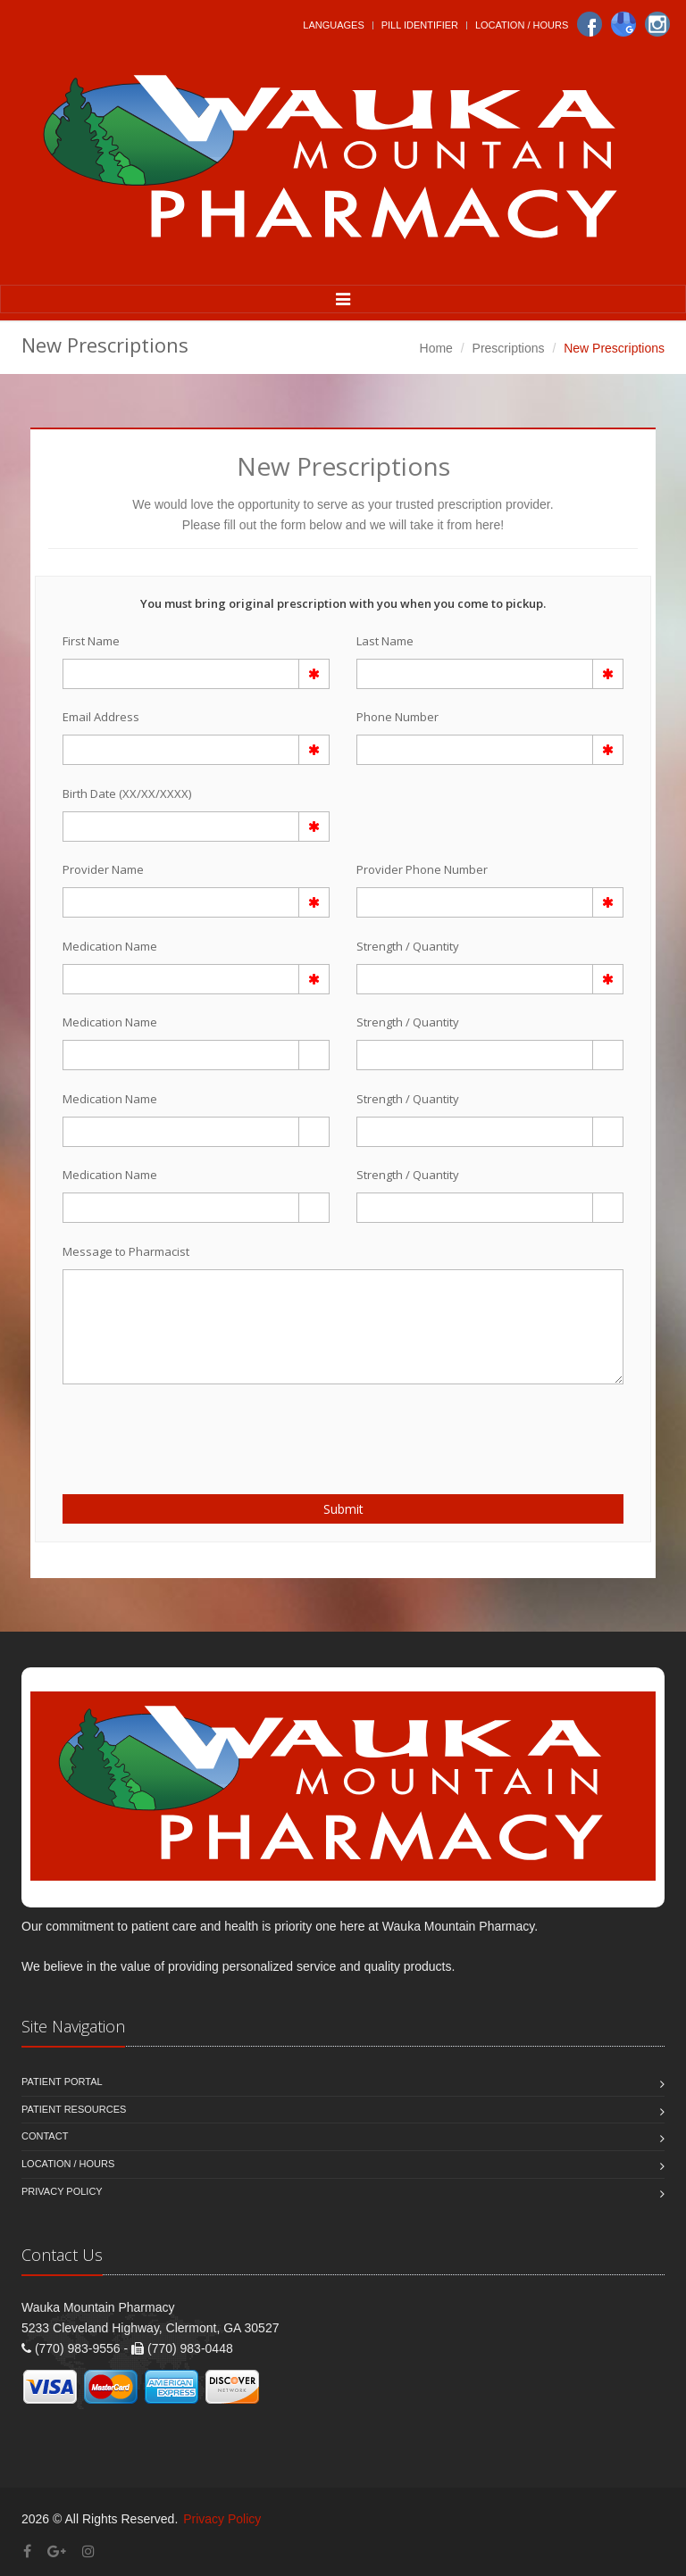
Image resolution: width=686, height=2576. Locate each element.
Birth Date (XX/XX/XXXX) (127, 793)
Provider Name (103, 869)
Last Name (385, 641)
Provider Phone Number (422, 869)
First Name (91, 641)
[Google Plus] (56, 2551)
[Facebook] (589, 24)
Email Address (101, 717)
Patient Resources (73, 2109)
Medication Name (110, 946)
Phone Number (397, 717)
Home (436, 348)
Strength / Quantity (407, 946)
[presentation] (167, 1429)
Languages (333, 25)
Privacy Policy (62, 2191)
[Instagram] (657, 24)
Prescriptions (509, 348)
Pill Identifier (419, 25)
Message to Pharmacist (126, 1251)
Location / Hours (521, 25)
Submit (343, 1508)
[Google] (623, 24)
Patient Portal (62, 2081)
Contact (44, 2136)
